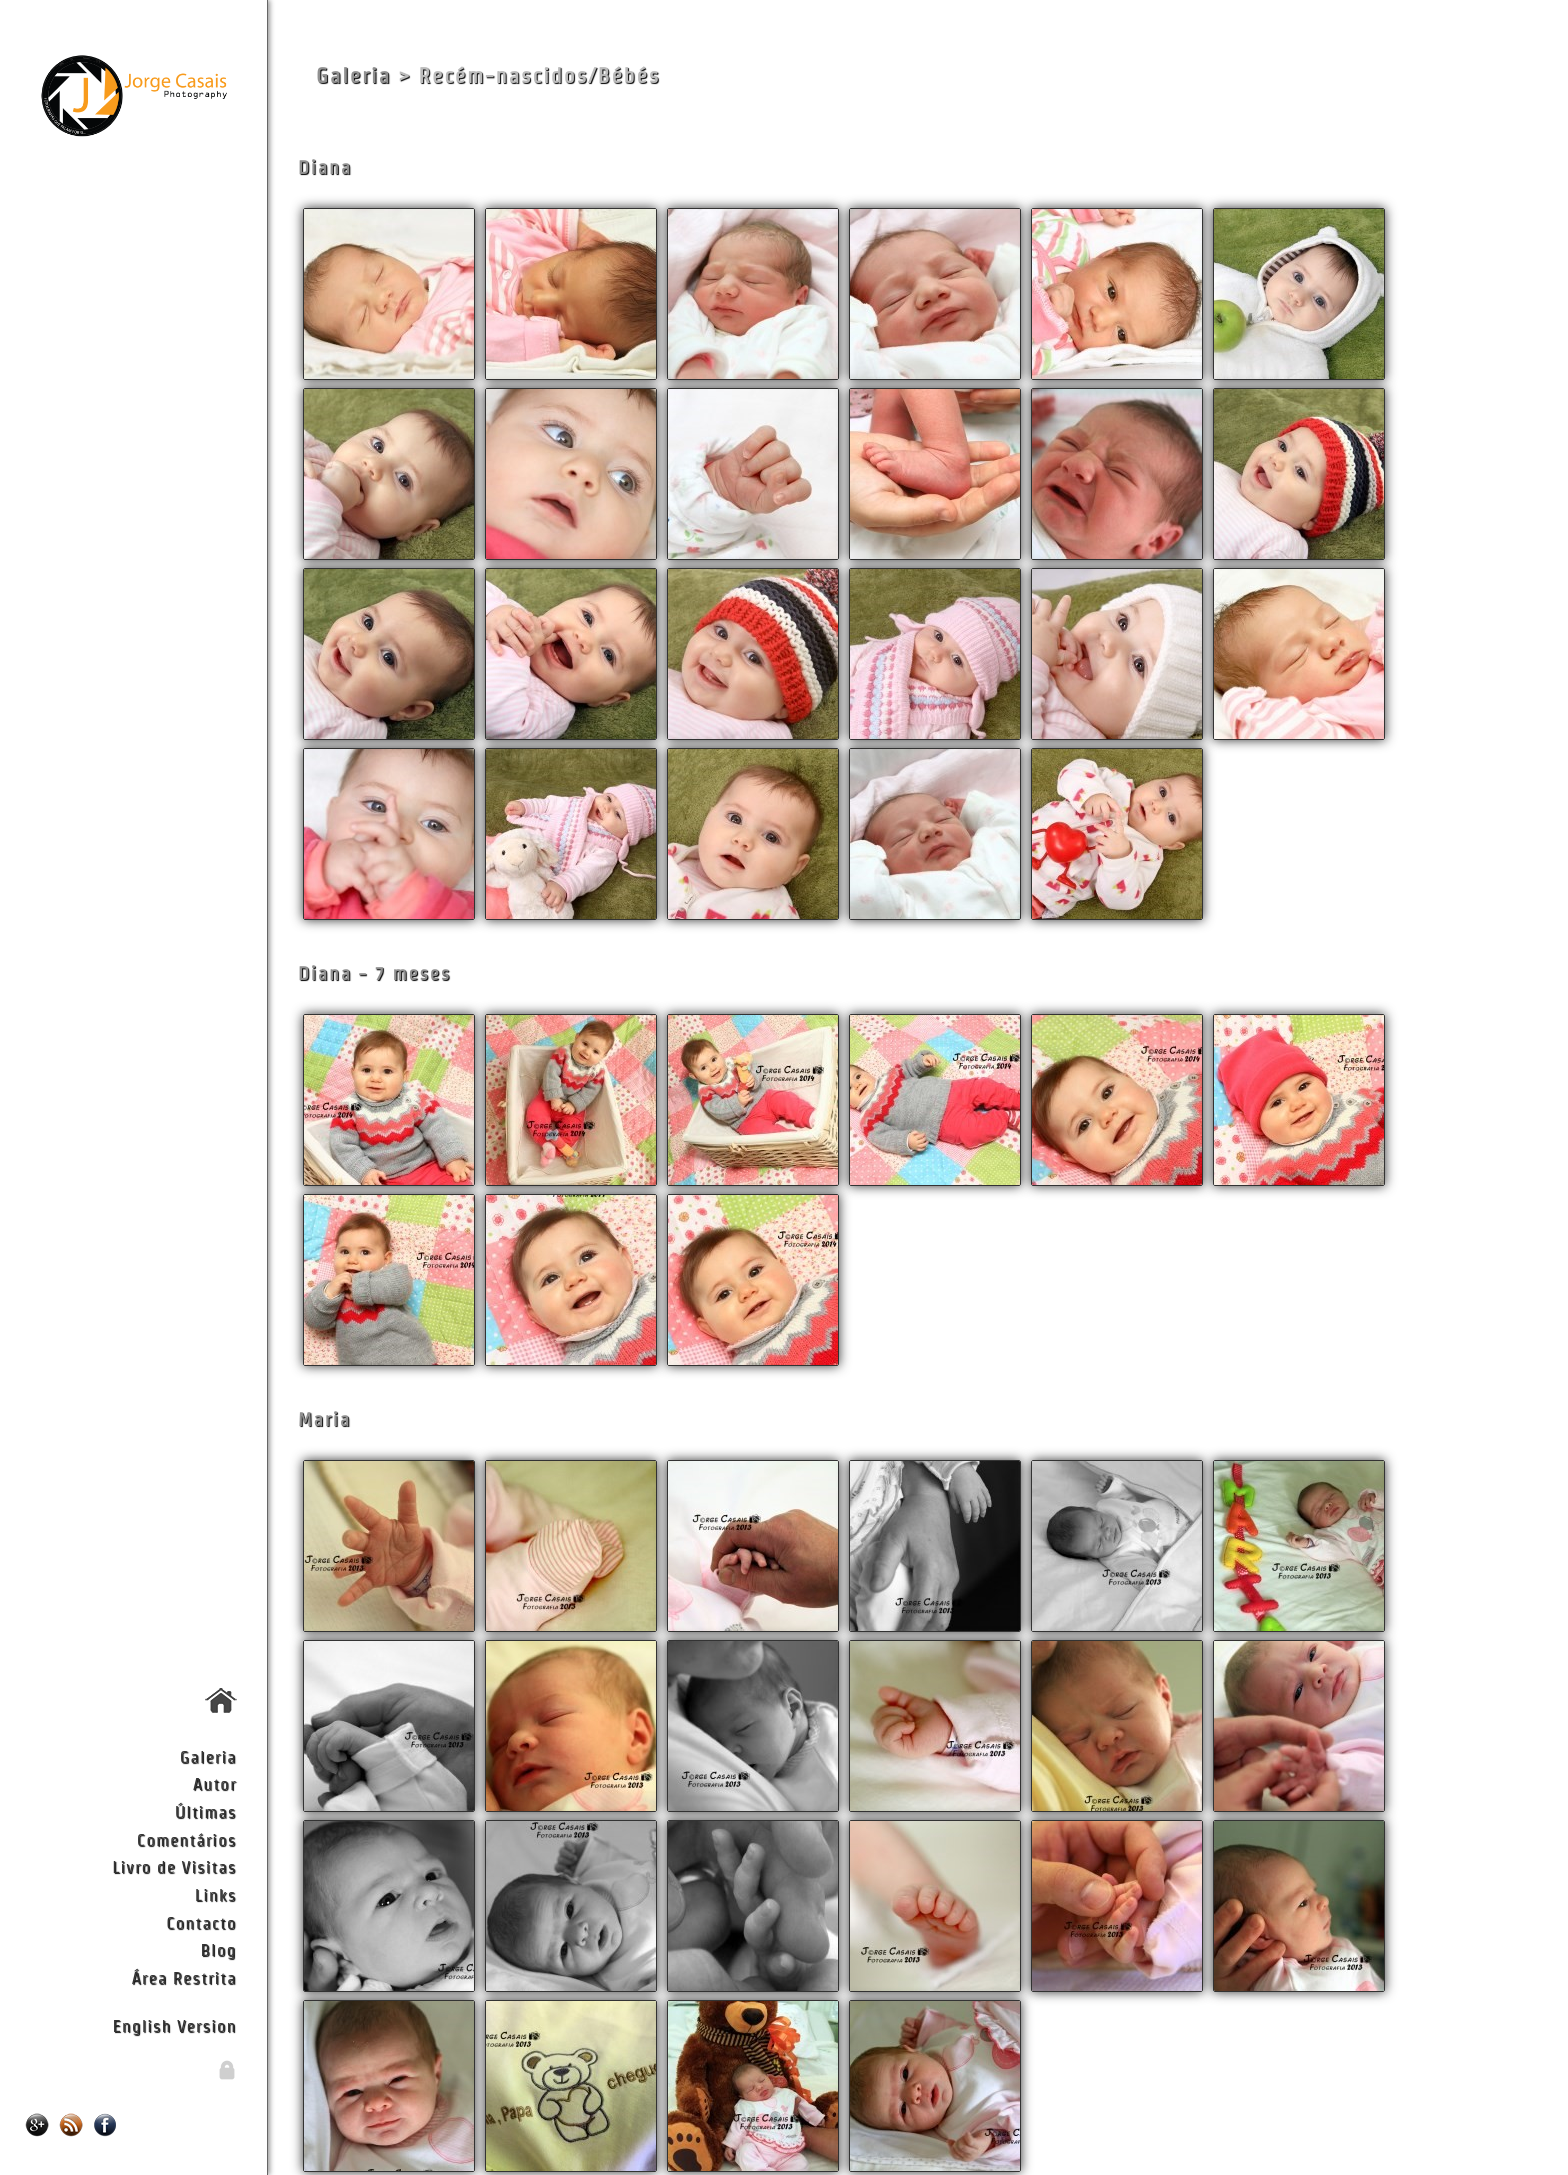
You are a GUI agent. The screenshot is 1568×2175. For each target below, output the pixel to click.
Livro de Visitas (174, 1866)
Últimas (206, 1811)
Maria (324, 1419)
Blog (219, 1949)
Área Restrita (183, 1977)
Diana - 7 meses (374, 973)
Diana (325, 167)
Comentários (187, 1839)
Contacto (201, 1922)
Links (216, 1894)
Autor (215, 1783)
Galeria (208, 1756)
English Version (175, 2025)
